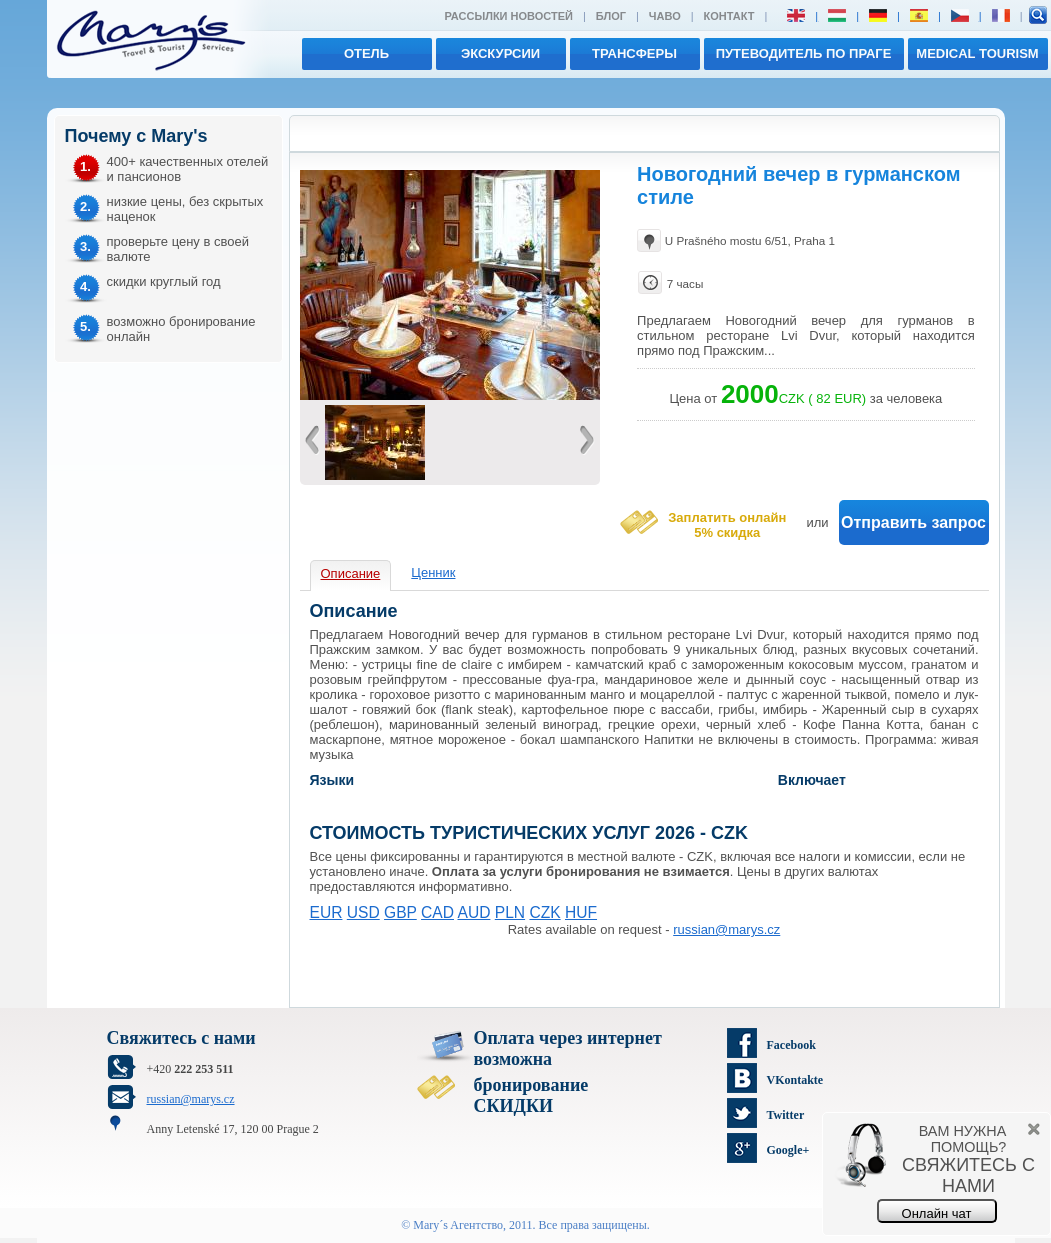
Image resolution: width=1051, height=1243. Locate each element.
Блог (611, 16)
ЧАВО (665, 16)
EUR (326, 912)
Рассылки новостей (508, 16)
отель (366, 53)
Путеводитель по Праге (804, 53)
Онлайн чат (937, 1213)
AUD (473, 912)
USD (363, 912)
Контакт (729, 16)
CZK (544, 912)
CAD (437, 912)
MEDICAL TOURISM (977, 53)
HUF (581, 912)
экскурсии (500, 53)
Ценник (433, 572)
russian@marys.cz (726, 929)
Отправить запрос (913, 522)
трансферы (634, 53)
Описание (351, 573)
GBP (400, 912)
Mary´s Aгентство (458, 1225)
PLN (510, 912)
